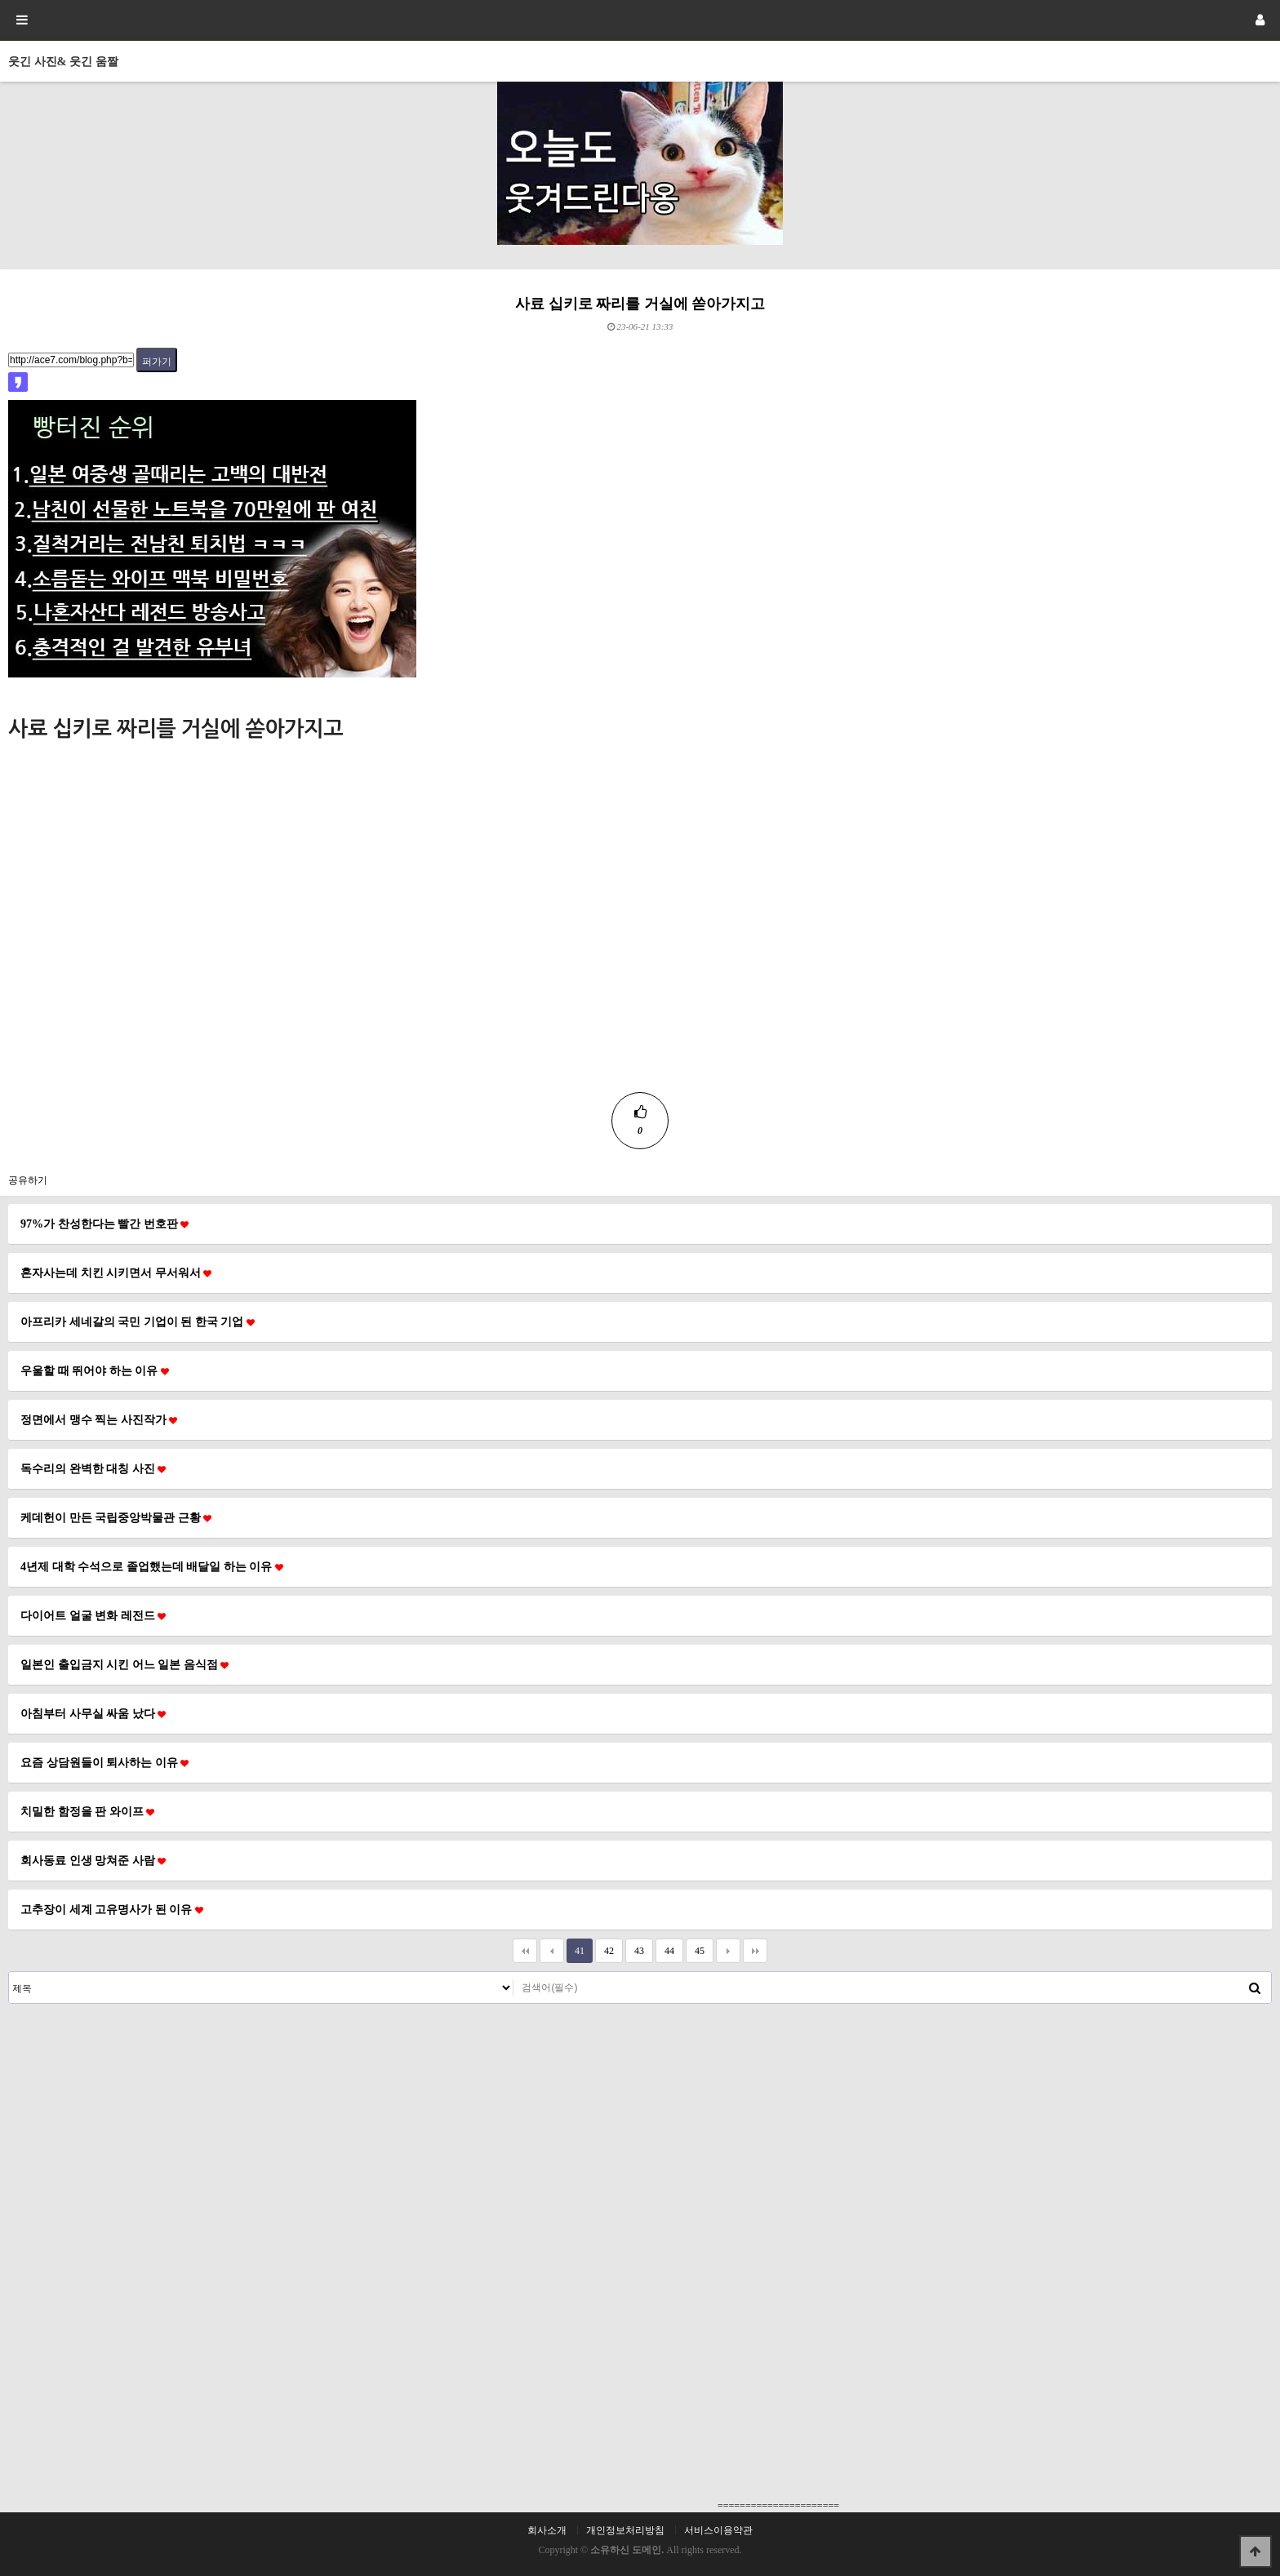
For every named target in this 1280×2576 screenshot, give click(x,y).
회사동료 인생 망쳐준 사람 (93, 1860)
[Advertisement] (640, 978)
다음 (728, 1951)
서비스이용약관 (718, 2530)
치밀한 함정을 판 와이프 (87, 1811)
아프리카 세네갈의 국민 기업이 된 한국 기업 (137, 1321)
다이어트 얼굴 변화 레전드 (93, 1615)
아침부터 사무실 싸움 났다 (93, 1713)
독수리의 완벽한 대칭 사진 (93, 1468)
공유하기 (27, 1180)
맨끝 (755, 1951)
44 (665, 1947)
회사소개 (547, 2530)
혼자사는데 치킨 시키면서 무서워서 (115, 1272)
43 (634, 1947)
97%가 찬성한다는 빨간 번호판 (104, 1223)
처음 (525, 1951)
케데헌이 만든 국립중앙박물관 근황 (115, 1517)
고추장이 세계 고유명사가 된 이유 (111, 1909)
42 (604, 1947)
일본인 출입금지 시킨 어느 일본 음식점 (124, 1664)
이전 (552, 1951)
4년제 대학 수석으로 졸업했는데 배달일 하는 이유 (151, 1566)
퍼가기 (156, 361)
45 (695, 1947)
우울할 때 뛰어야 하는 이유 (94, 1370)
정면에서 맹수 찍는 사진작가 (98, 1419)
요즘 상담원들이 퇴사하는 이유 (104, 1762)
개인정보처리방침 (625, 2530)
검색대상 (9, 1972)
